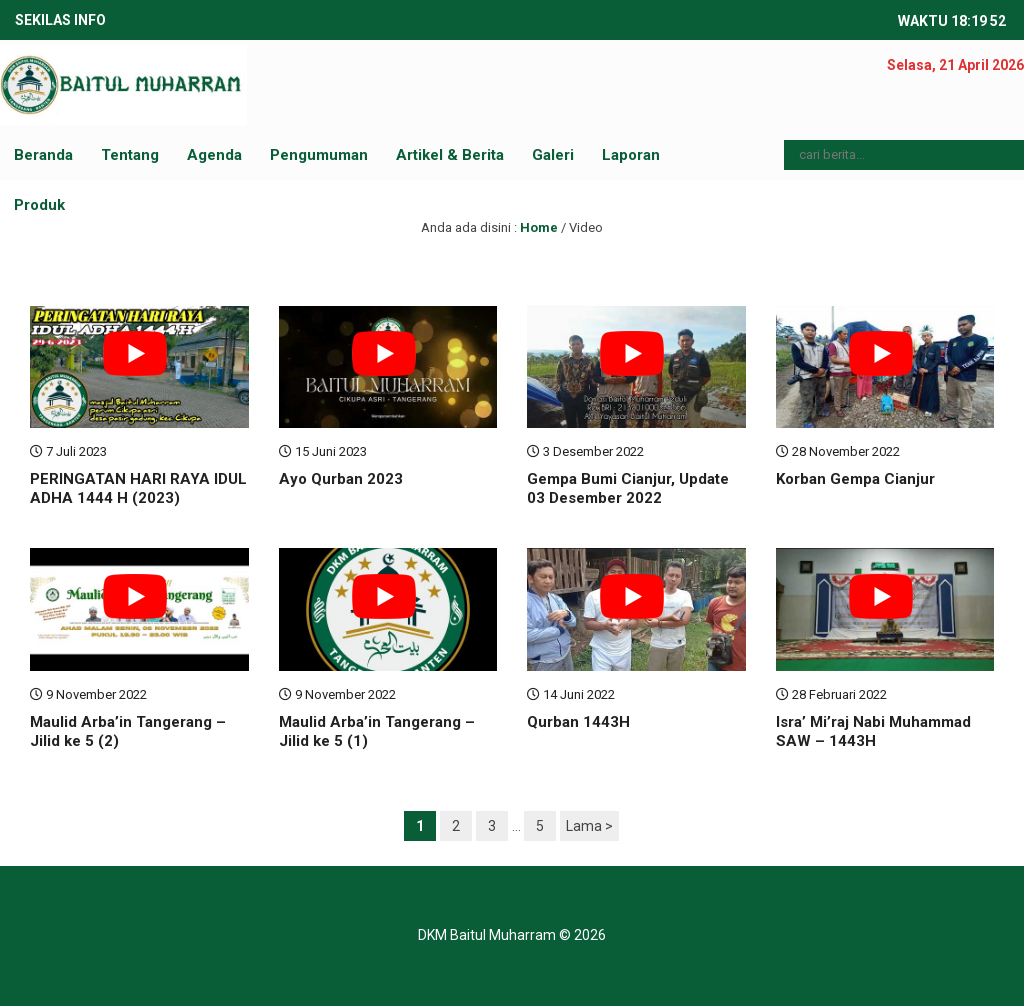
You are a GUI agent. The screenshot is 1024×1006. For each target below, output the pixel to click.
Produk (39, 205)
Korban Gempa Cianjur (855, 479)
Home (539, 227)
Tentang (130, 155)
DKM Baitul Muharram (487, 935)
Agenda (214, 155)
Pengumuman (319, 155)
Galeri (553, 155)
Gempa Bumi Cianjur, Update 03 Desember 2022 (628, 489)
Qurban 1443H (578, 722)
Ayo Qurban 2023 (341, 479)
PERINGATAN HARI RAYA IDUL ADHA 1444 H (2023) (138, 489)
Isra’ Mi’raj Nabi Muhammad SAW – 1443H (873, 732)
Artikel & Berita (450, 155)
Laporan (631, 155)
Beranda (43, 155)
